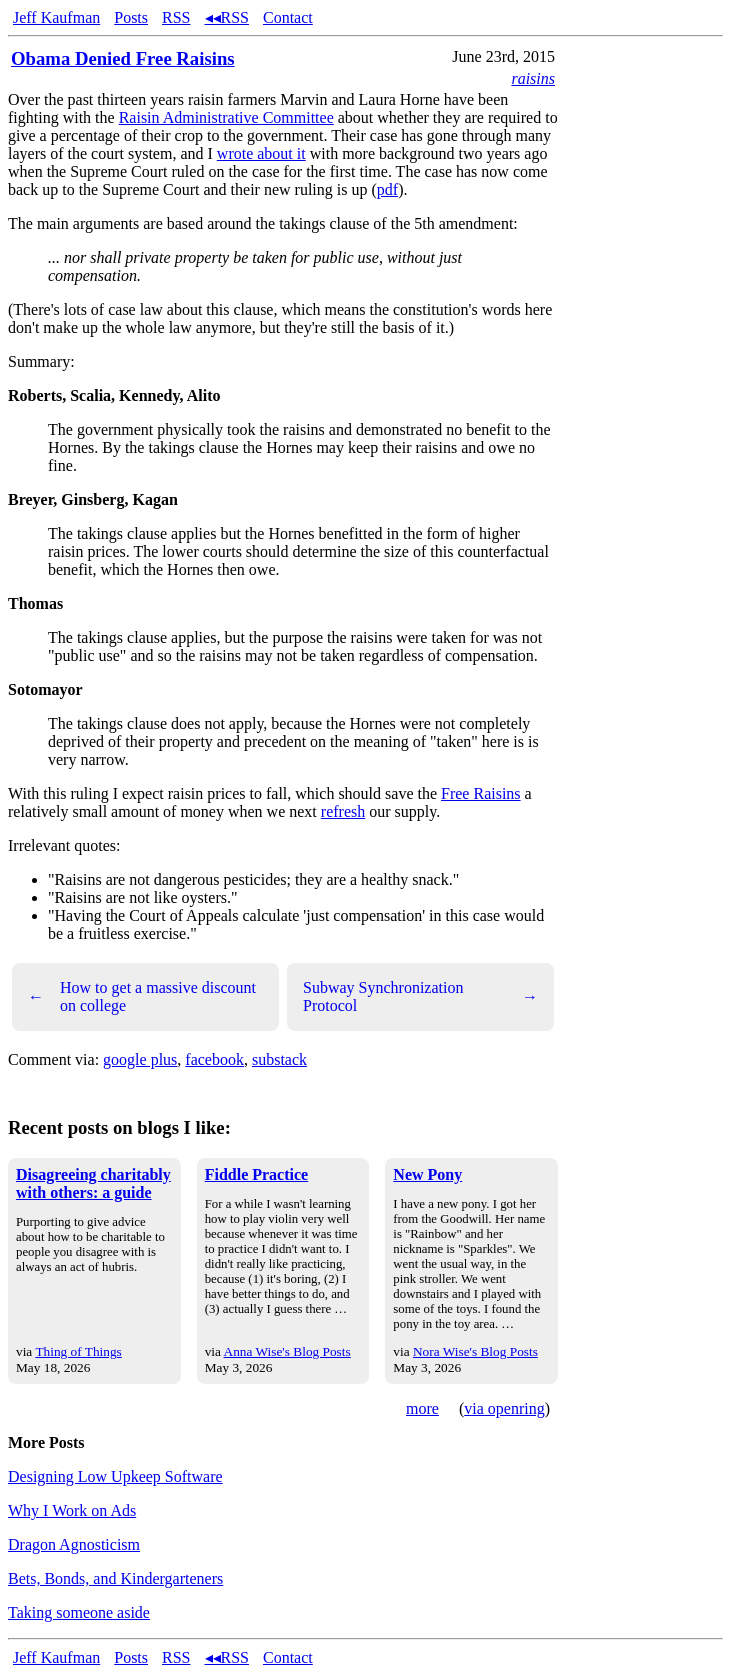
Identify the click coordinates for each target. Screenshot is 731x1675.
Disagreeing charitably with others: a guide (93, 1183)
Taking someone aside (79, 1612)
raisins (533, 78)
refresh (343, 811)
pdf (387, 189)
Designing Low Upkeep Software (115, 1476)
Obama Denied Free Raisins (123, 58)
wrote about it (261, 153)
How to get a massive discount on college (142, 996)
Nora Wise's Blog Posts (475, 1351)
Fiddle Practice (257, 1174)
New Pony (427, 1174)
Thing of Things (78, 1351)
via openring (504, 1408)
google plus (140, 1059)
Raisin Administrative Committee (226, 117)
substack (279, 1059)
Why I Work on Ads (72, 1510)
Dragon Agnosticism (74, 1544)
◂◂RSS (227, 17)
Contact (288, 17)
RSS (176, 17)
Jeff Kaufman (56, 17)
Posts (131, 17)
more (422, 1408)
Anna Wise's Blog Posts (287, 1351)
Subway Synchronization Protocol (420, 996)
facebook (214, 1059)
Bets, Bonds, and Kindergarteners (115, 1578)
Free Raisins (481, 793)
